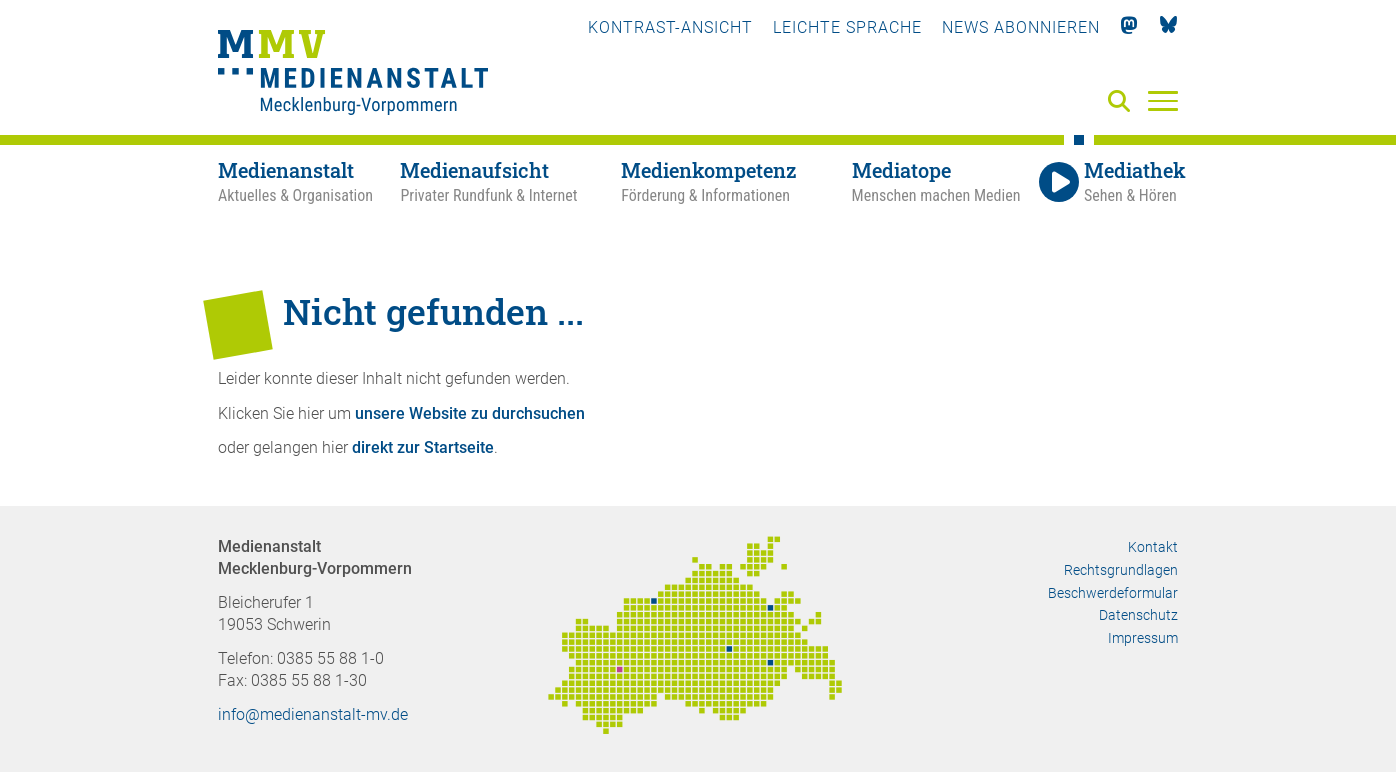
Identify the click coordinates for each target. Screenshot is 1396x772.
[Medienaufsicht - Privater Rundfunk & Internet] (510, 183)
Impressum (1143, 638)
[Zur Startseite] (353, 75)
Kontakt (1153, 547)
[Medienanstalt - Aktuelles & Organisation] (309, 183)
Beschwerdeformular (1113, 593)
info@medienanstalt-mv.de (313, 714)
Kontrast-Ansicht (670, 27)
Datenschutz (1138, 615)
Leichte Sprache (847, 27)
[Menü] (1163, 100)
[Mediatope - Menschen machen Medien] (943, 183)
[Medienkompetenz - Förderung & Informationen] (736, 183)
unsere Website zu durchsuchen (470, 413)
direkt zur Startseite (423, 447)
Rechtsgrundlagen (1121, 570)
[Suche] (1123, 102)
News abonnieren (1021, 27)
